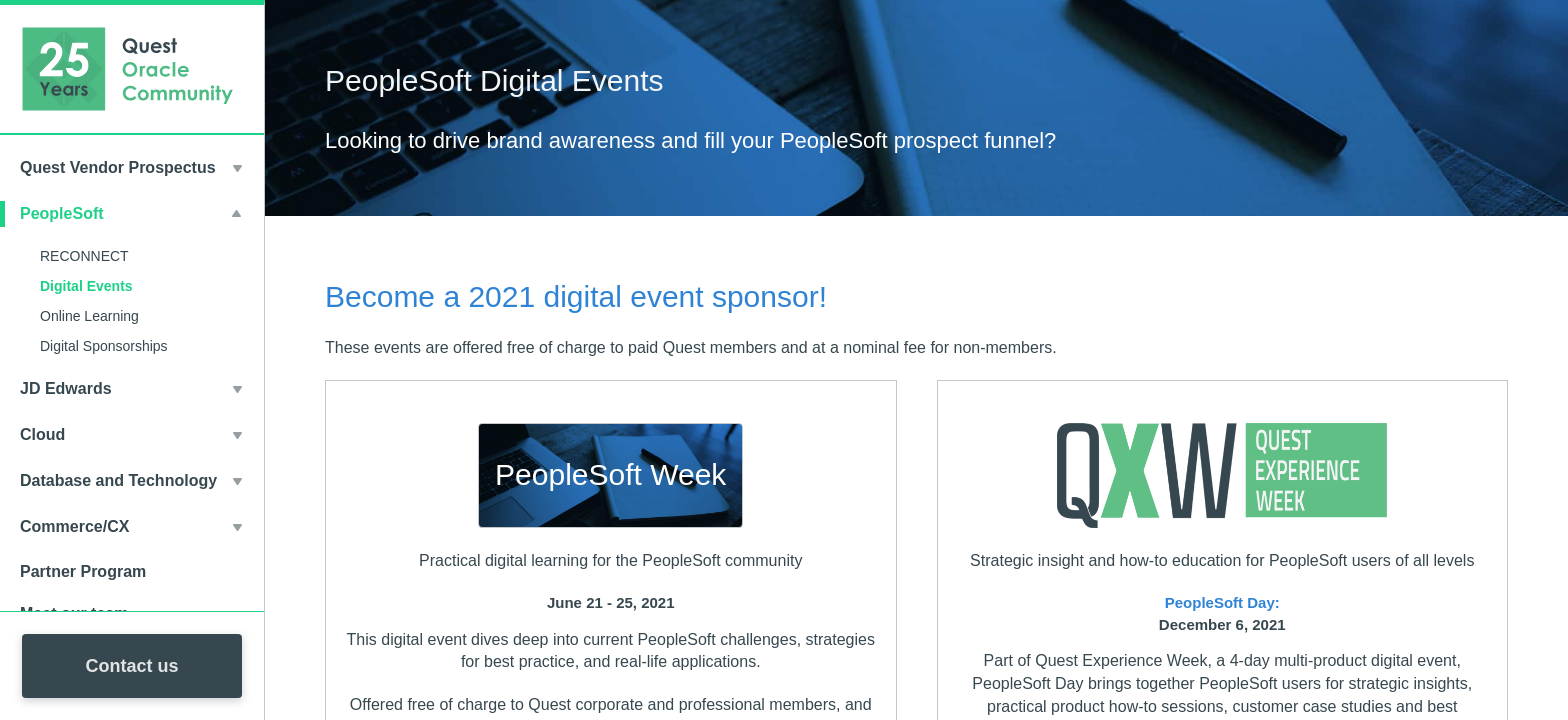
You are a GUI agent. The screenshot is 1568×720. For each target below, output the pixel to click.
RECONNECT (84, 256)
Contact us (131, 666)
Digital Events (86, 286)
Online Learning (89, 316)
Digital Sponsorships (104, 346)
